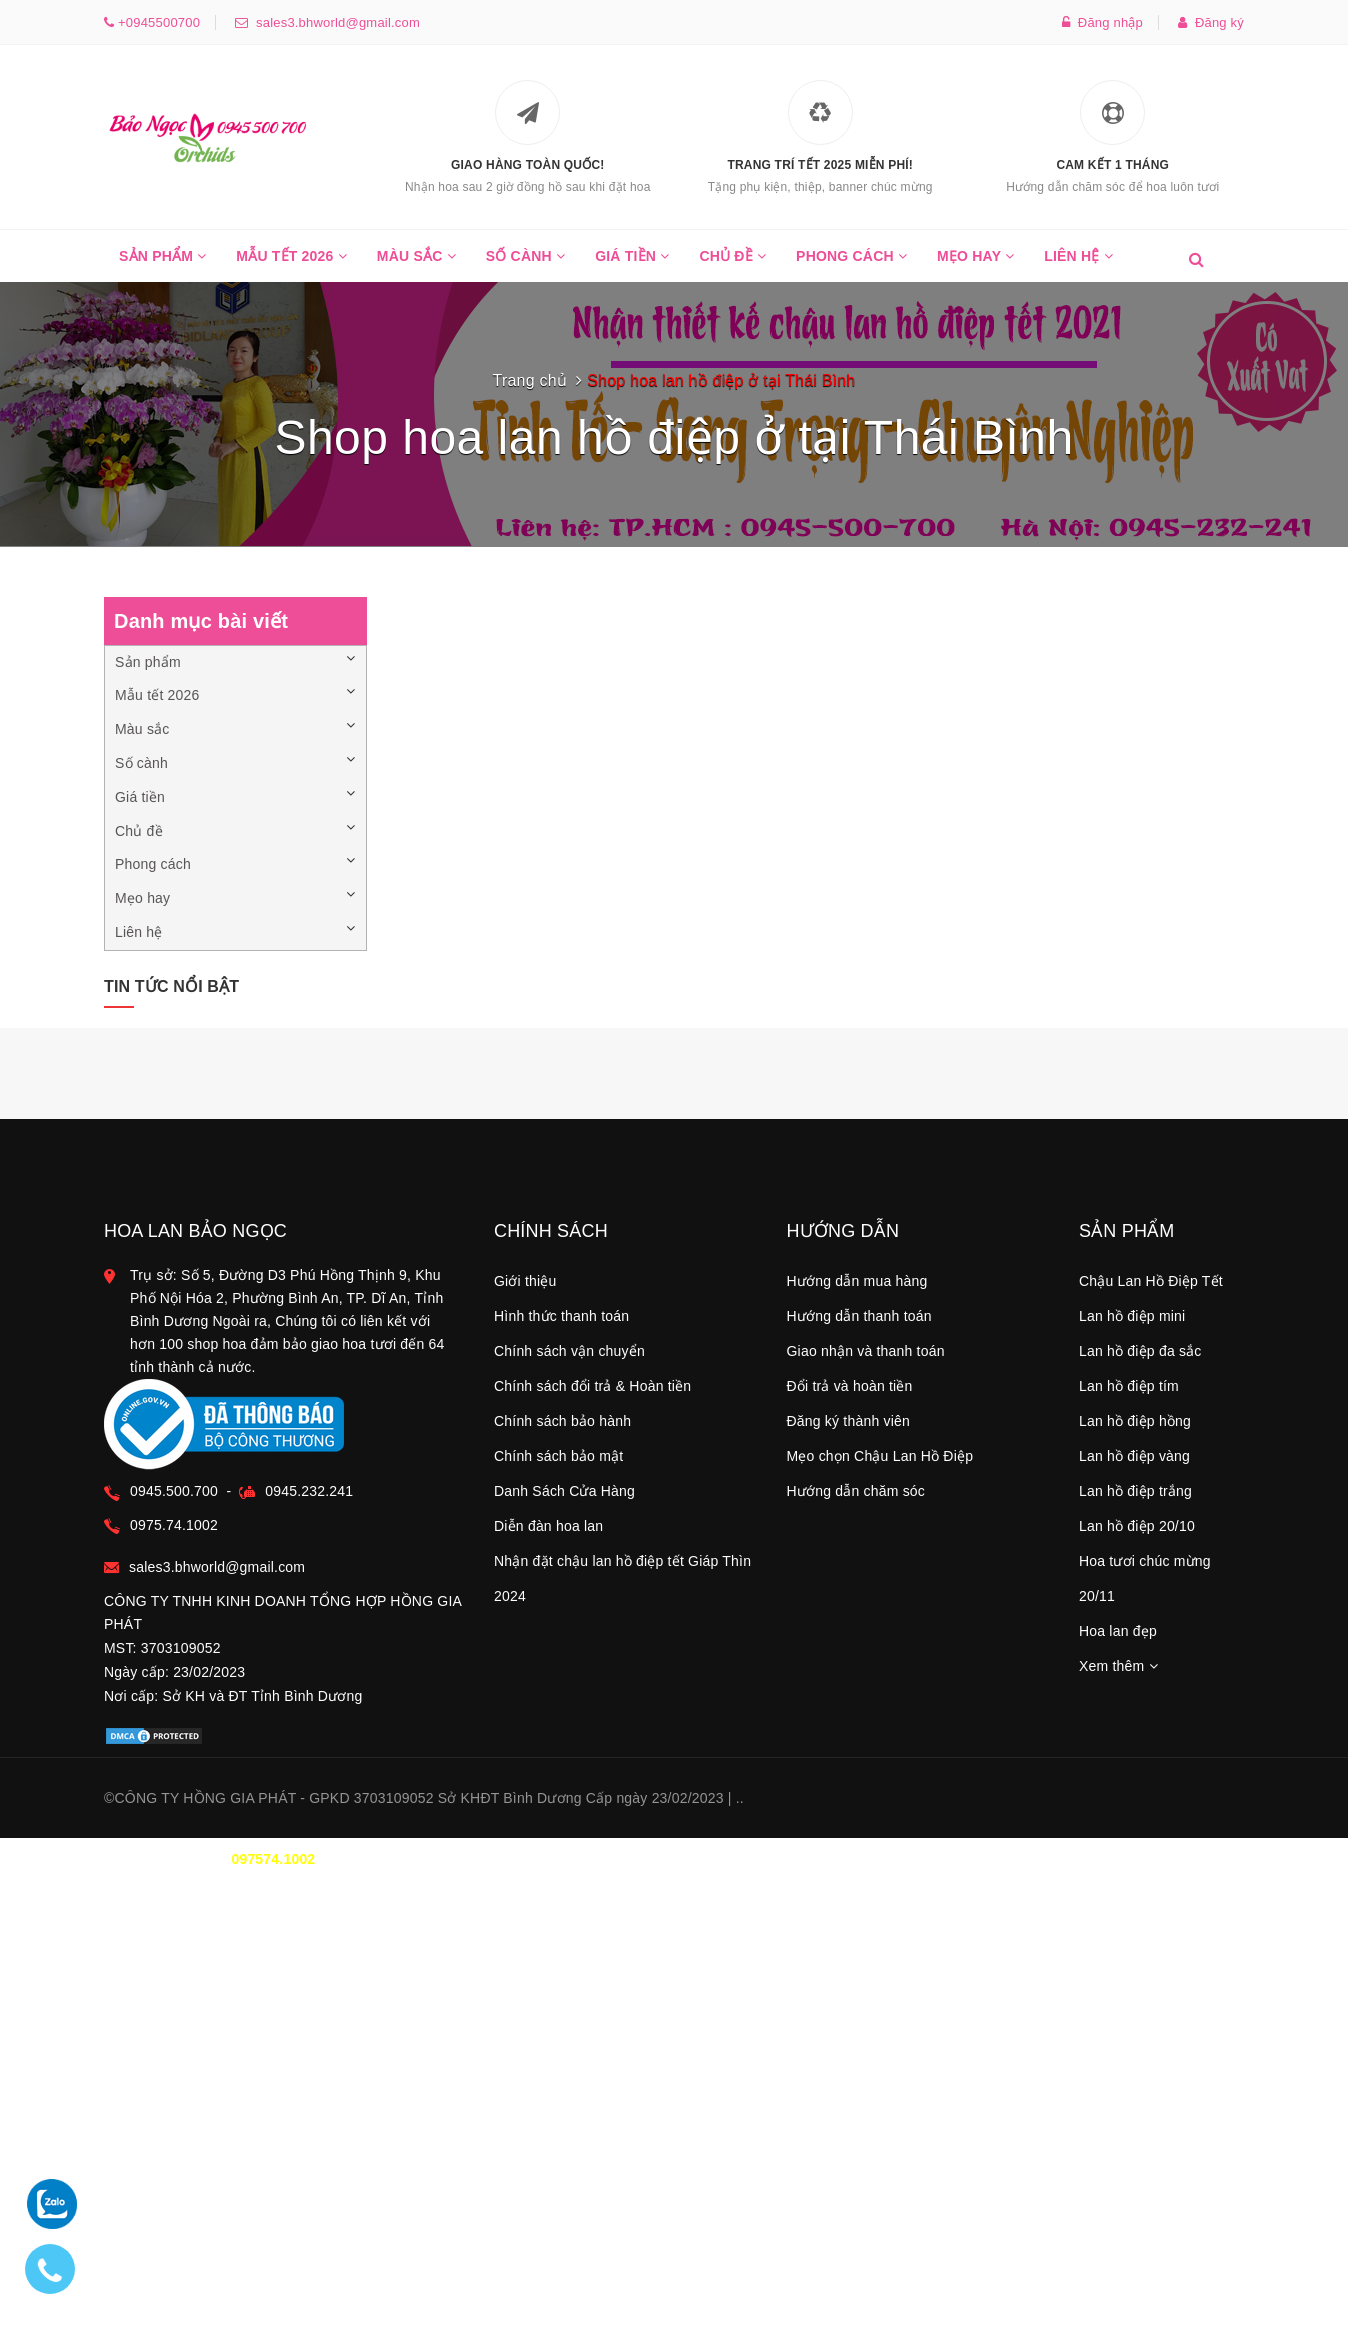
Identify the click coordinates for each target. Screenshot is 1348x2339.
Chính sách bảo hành (562, 1421)
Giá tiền (632, 265)
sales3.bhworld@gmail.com (334, 22)
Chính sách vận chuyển (569, 1351)
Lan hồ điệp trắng (1135, 1491)
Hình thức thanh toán (561, 1316)
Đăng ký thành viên (848, 1421)
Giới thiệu (525, 1281)
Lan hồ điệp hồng (1135, 1421)
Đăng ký (1211, 22)
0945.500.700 (174, 1491)
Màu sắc (416, 265)
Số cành (525, 265)
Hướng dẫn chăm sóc (856, 1491)
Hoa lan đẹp (1118, 1631)
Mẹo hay (975, 265)
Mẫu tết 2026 (291, 265)
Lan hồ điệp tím (1129, 1386)
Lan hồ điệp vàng (1134, 1456)
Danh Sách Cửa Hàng (564, 1491)
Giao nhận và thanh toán (866, 1351)
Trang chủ (530, 380)
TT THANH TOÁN (999, 1859)
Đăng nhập (1102, 22)
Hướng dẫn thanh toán (859, 1316)
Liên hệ (1078, 265)
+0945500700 (157, 22)
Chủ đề (732, 265)
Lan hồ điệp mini (1132, 1316)
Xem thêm (1118, 1666)
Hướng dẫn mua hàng (857, 1281)
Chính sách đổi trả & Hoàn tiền (592, 1386)
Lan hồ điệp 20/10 (1137, 1526)
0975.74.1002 (174, 1525)
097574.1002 (273, 1859)
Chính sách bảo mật (558, 1456)
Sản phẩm (162, 265)
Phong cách (851, 265)
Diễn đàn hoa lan (548, 1526)
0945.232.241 (309, 1491)
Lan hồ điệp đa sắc (1140, 1351)
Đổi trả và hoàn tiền (850, 1386)
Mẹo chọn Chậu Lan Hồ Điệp (880, 1456)
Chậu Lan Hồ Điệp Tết (1151, 1281)
